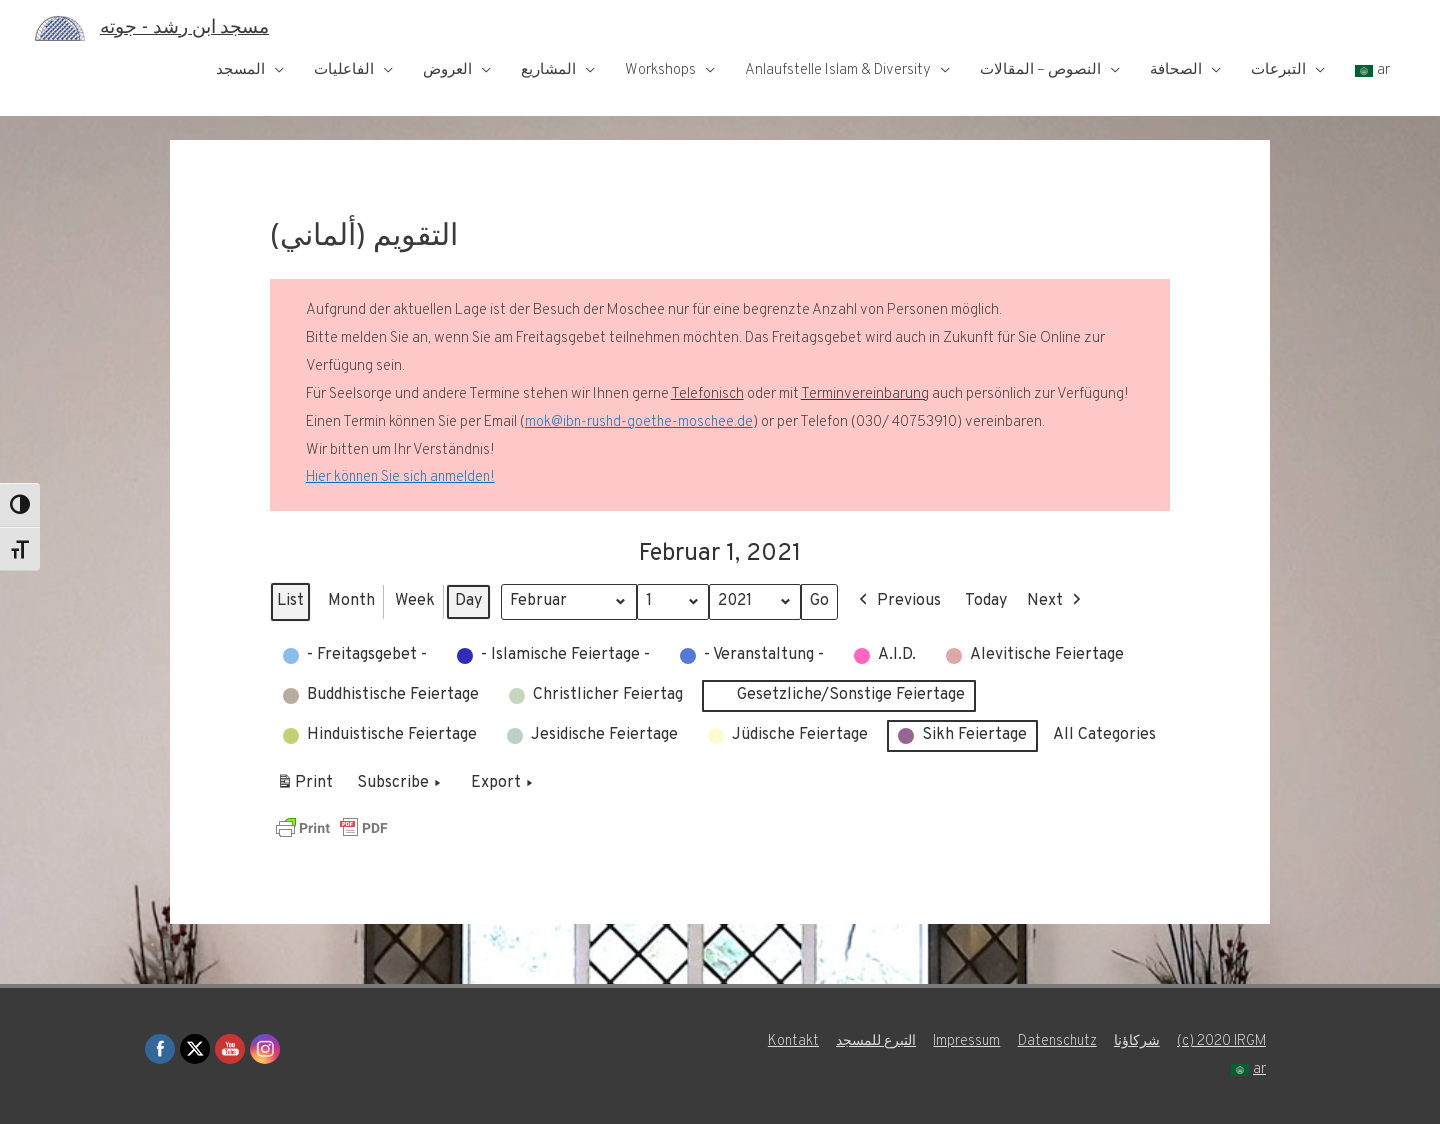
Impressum (1067, 1041)
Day (468, 601)
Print (304, 787)
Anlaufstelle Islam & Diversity (838, 70)
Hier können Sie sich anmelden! (403, 477)
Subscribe (401, 784)
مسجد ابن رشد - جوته (193, 28)
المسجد (240, 70)
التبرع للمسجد (970, 1041)
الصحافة (1176, 70)
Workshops (660, 70)
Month (351, 601)
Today (993, 601)
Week (415, 601)
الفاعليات (344, 70)
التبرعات (1278, 70)
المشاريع (548, 70)
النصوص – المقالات (1040, 70)
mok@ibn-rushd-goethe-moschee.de (640, 422)
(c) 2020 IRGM (1170, 1069)
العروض (447, 70)
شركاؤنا (1245, 1041)
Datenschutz (1161, 1041)
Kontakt (882, 1041)
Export (504, 784)
